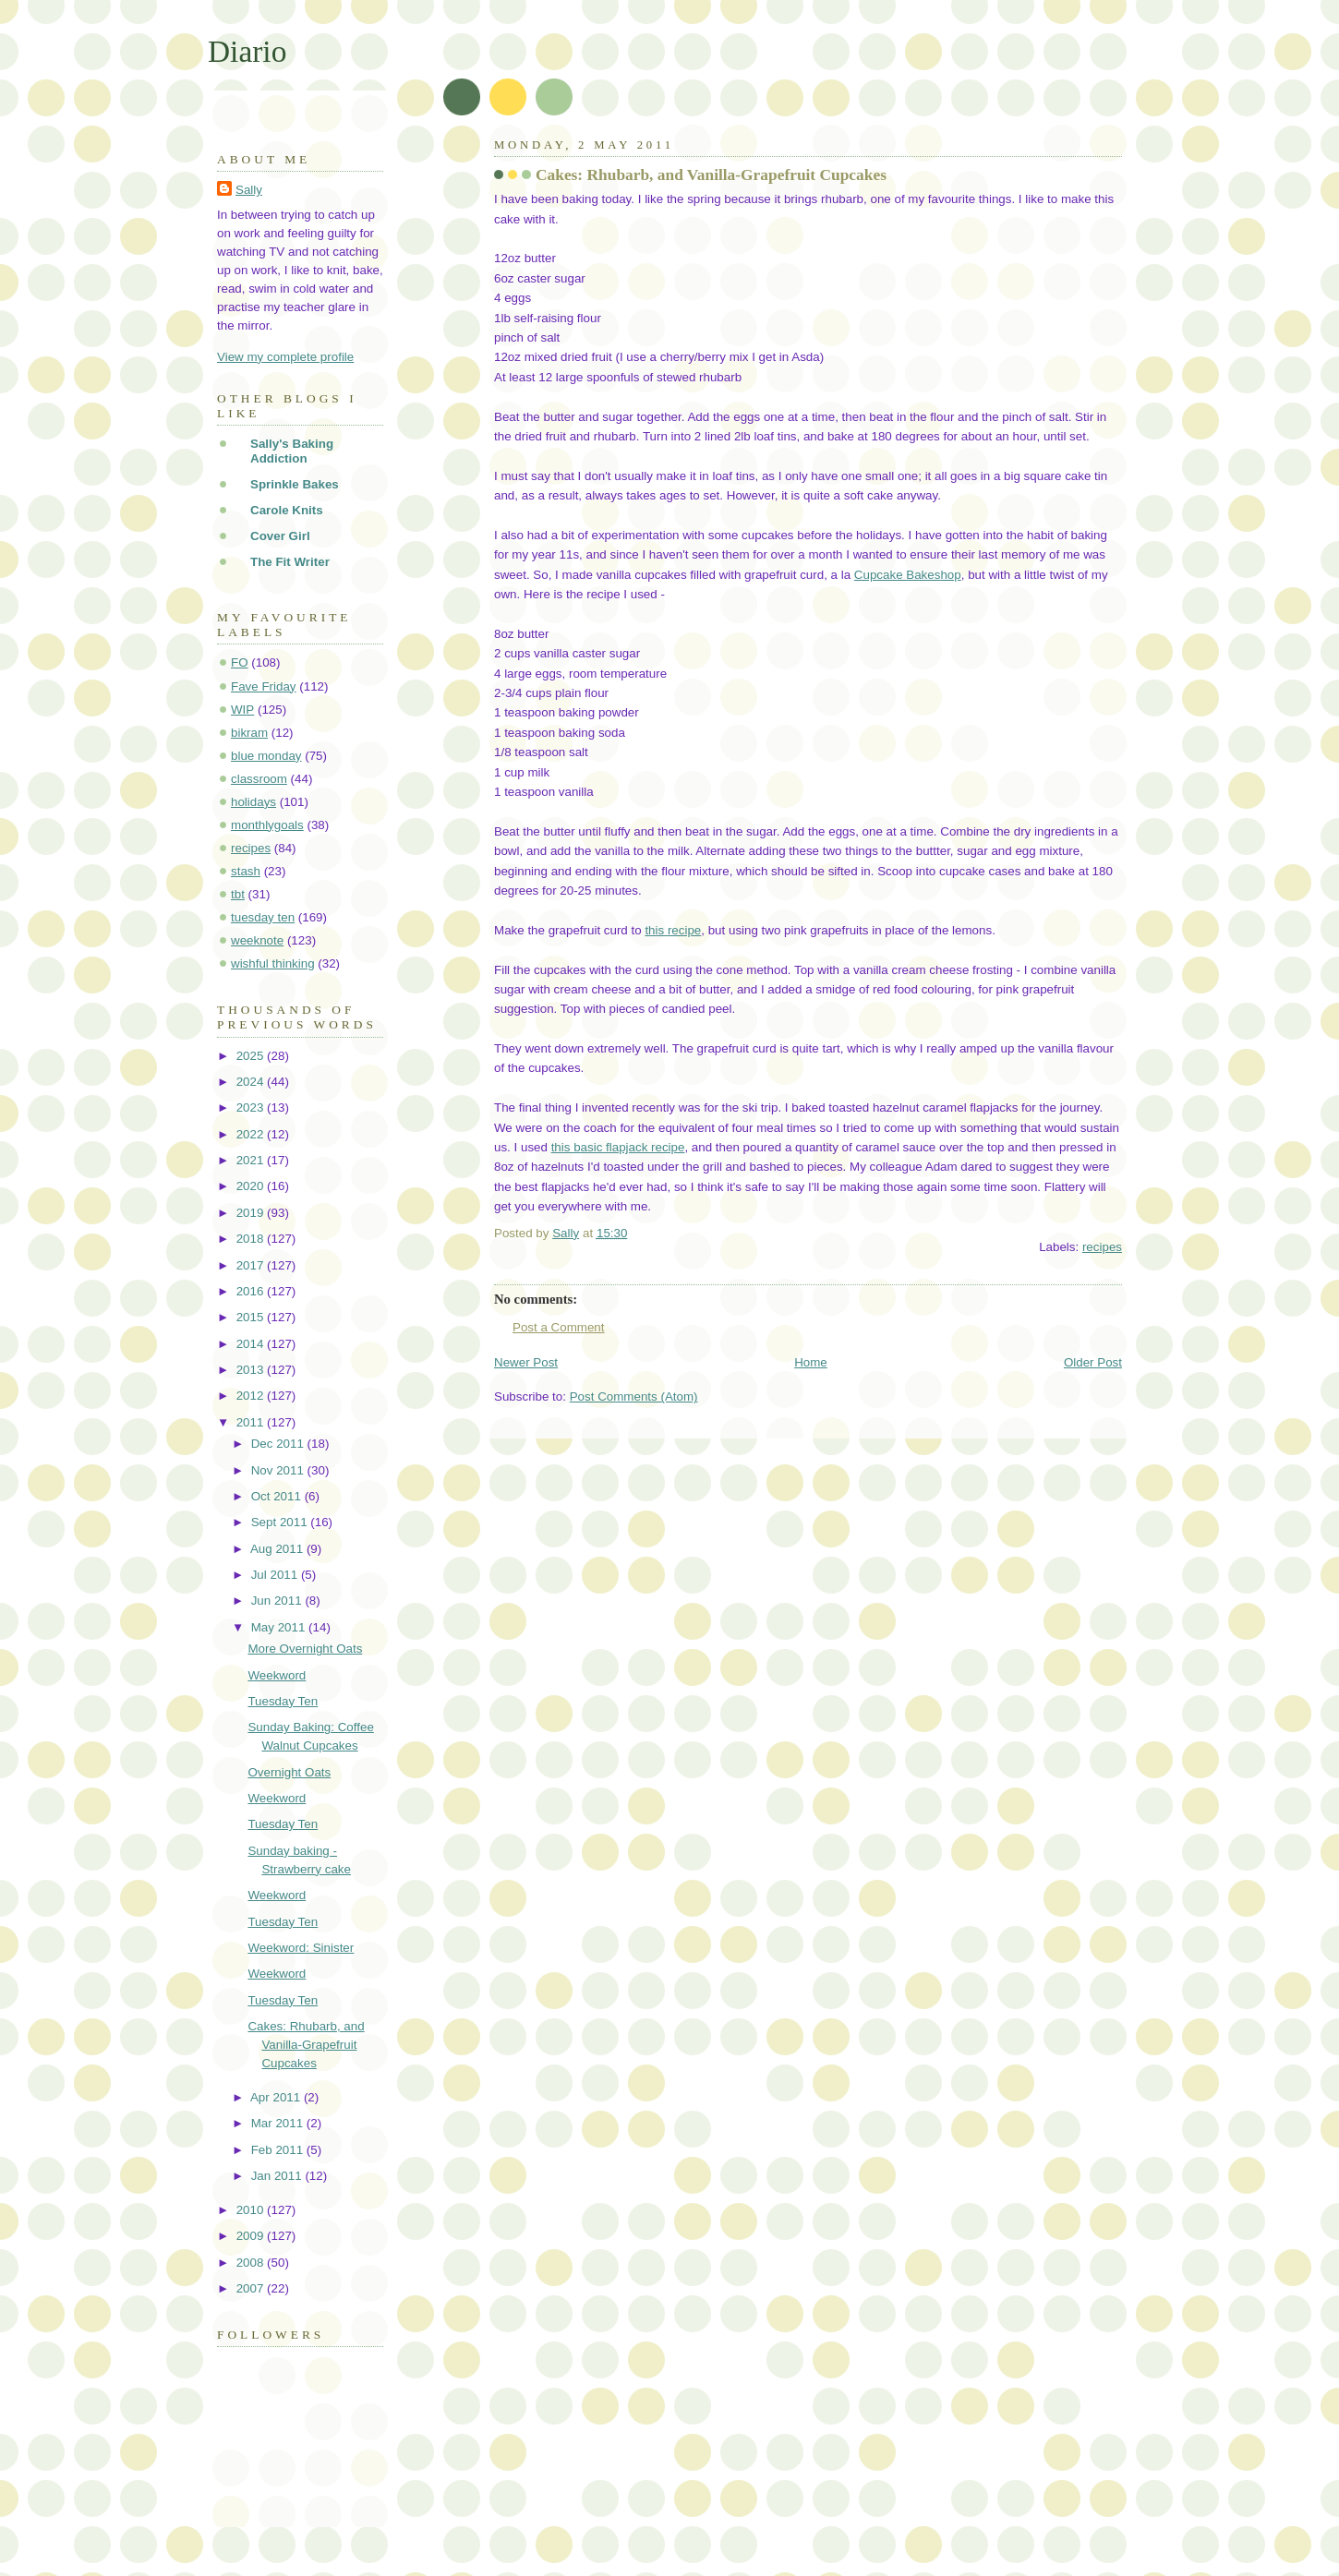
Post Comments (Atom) (634, 1396)
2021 (251, 1160)
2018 (251, 1239)
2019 (251, 1213)
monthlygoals (267, 825)
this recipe (673, 930)
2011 (251, 1422)
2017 (251, 1265)
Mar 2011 (279, 2123)
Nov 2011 (279, 1470)
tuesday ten (263, 917)
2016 (251, 1291)
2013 (251, 1370)
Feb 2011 (279, 2150)
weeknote (257, 940)
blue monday (266, 756)
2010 (251, 2210)
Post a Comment (559, 1327)
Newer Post (526, 1362)
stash (245, 871)
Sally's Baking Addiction (291, 451)
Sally (248, 190)
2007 (251, 2288)
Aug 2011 (278, 1549)
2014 (251, 1344)
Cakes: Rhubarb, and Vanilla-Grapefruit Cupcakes (305, 2044)
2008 (251, 2262)
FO (239, 662)
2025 (251, 1056)
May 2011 (279, 1627)
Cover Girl (280, 536)
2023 (251, 1107)
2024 (251, 1082)
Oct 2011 (278, 1496)
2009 (251, 2236)
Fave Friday (263, 686)
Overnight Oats (289, 1772)
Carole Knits (286, 510)
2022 (251, 1134)
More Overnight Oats (304, 1648)
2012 (251, 1395)
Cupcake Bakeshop (907, 575)
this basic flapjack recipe (618, 1147)
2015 (251, 1317)
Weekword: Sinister (300, 1948)
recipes (1102, 1247)
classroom (259, 779)
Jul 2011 (276, 1575)
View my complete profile (285, 357)
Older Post (1093, 1362)
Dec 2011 (279, 1444)
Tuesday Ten (282, 1701)
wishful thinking (273, 963)
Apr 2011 (277, 2097)
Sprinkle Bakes (294, 484)
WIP (242, 709)
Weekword (276, 1675)
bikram (249, 733)
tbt (238, 894)
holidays (253, 802)
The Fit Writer (290, 562)
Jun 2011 (278, 1600)
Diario (247, 51)
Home (810, 1362)
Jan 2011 (278, 2176)
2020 (251, 1186)
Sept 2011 (281, 1522)
